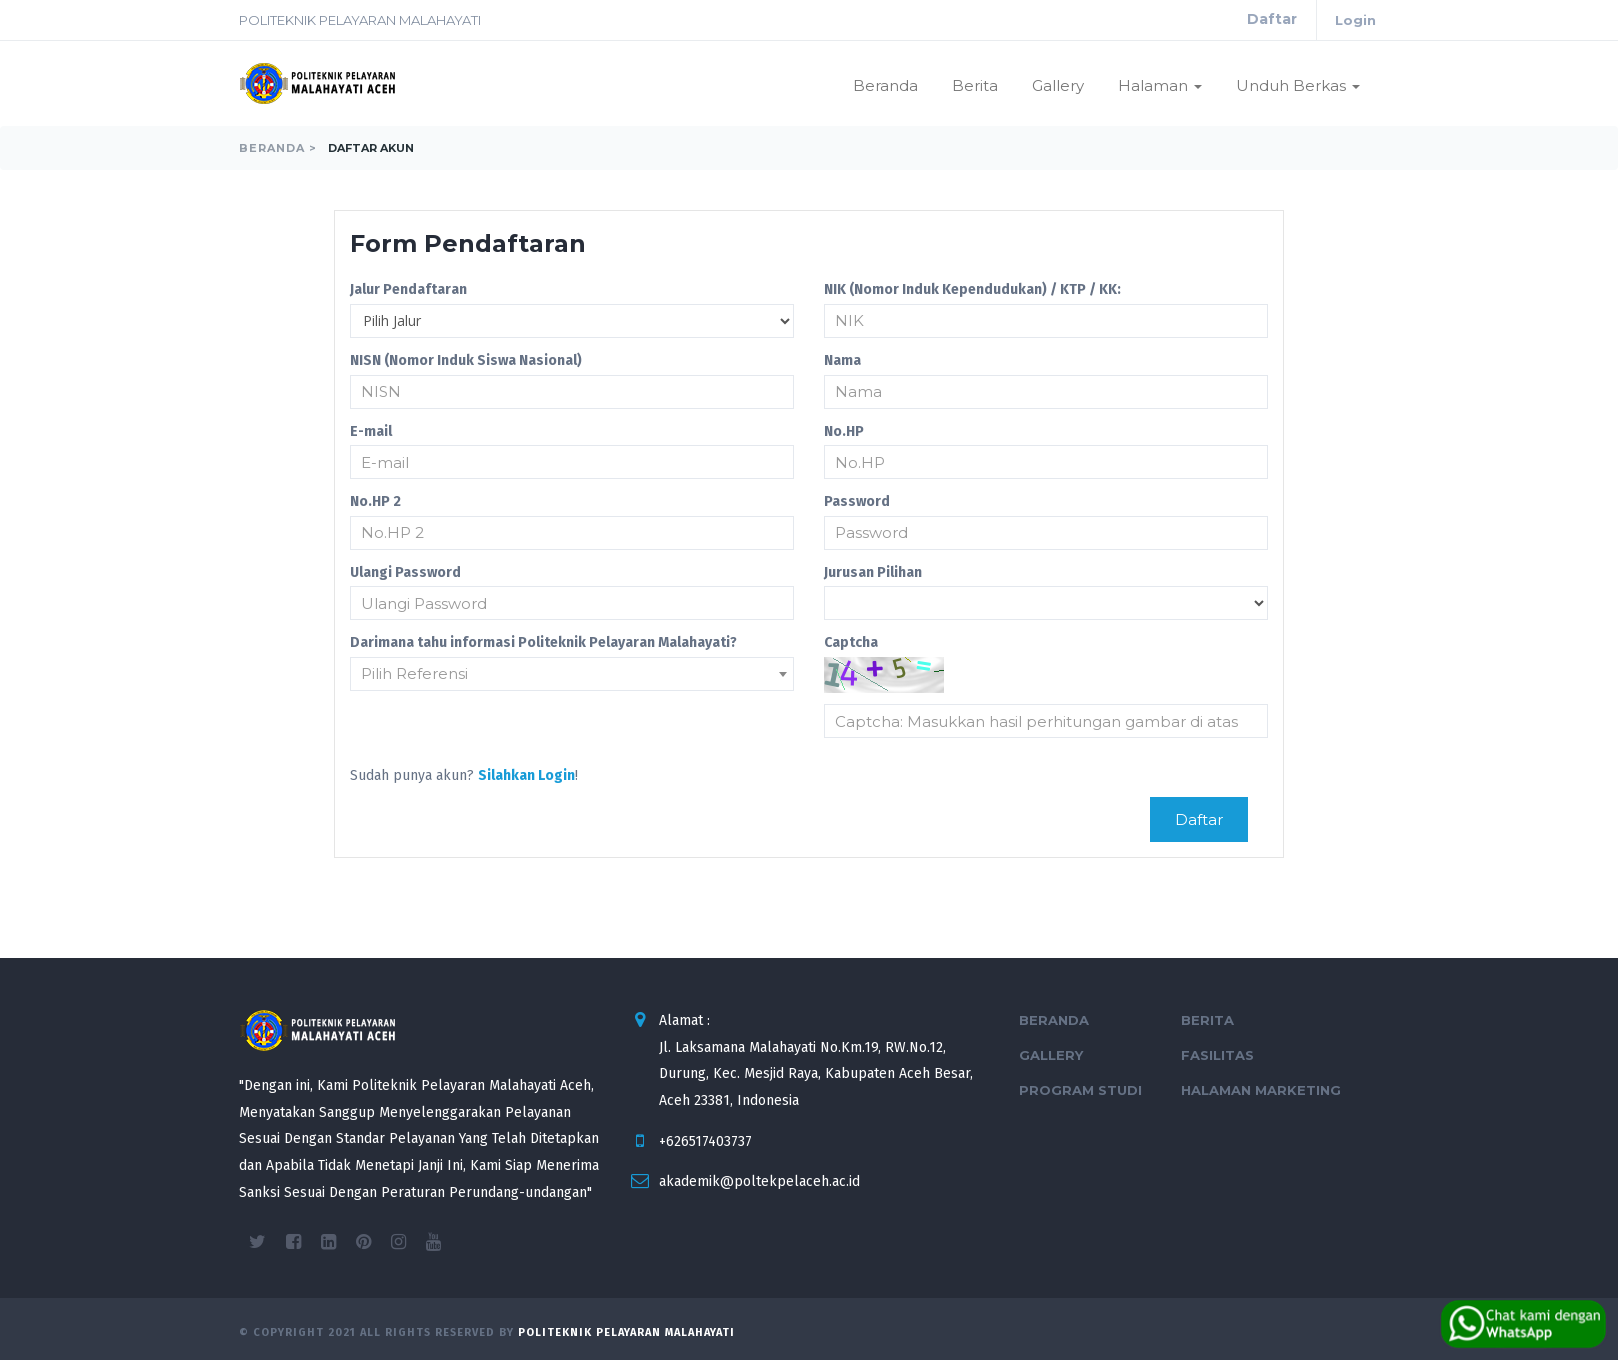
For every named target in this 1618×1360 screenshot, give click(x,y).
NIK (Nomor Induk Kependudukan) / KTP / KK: (972, 289)
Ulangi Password (405, 572)
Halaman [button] (1160, 85)
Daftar (1272, 19)
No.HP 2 (375, 501)
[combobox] (572, 674)
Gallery (1058, 85)
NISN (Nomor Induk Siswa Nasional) (466, 360)
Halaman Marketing (1261, 1090)
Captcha (851, 642)
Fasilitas (1217, 1055)
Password (857, 501)
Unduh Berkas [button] (1298, 85)
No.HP (844, 431)
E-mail (371, 431)
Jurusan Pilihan (873, 572)
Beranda (885, 85)
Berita (975, 85)
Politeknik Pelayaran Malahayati (626, 1332)
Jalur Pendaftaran (408, 289)
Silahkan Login (526, 775)
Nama (842, 360)
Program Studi (1080, 1090)
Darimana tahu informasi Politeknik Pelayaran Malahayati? (543, 642)
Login (1355, 20)
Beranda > (278, 148)
